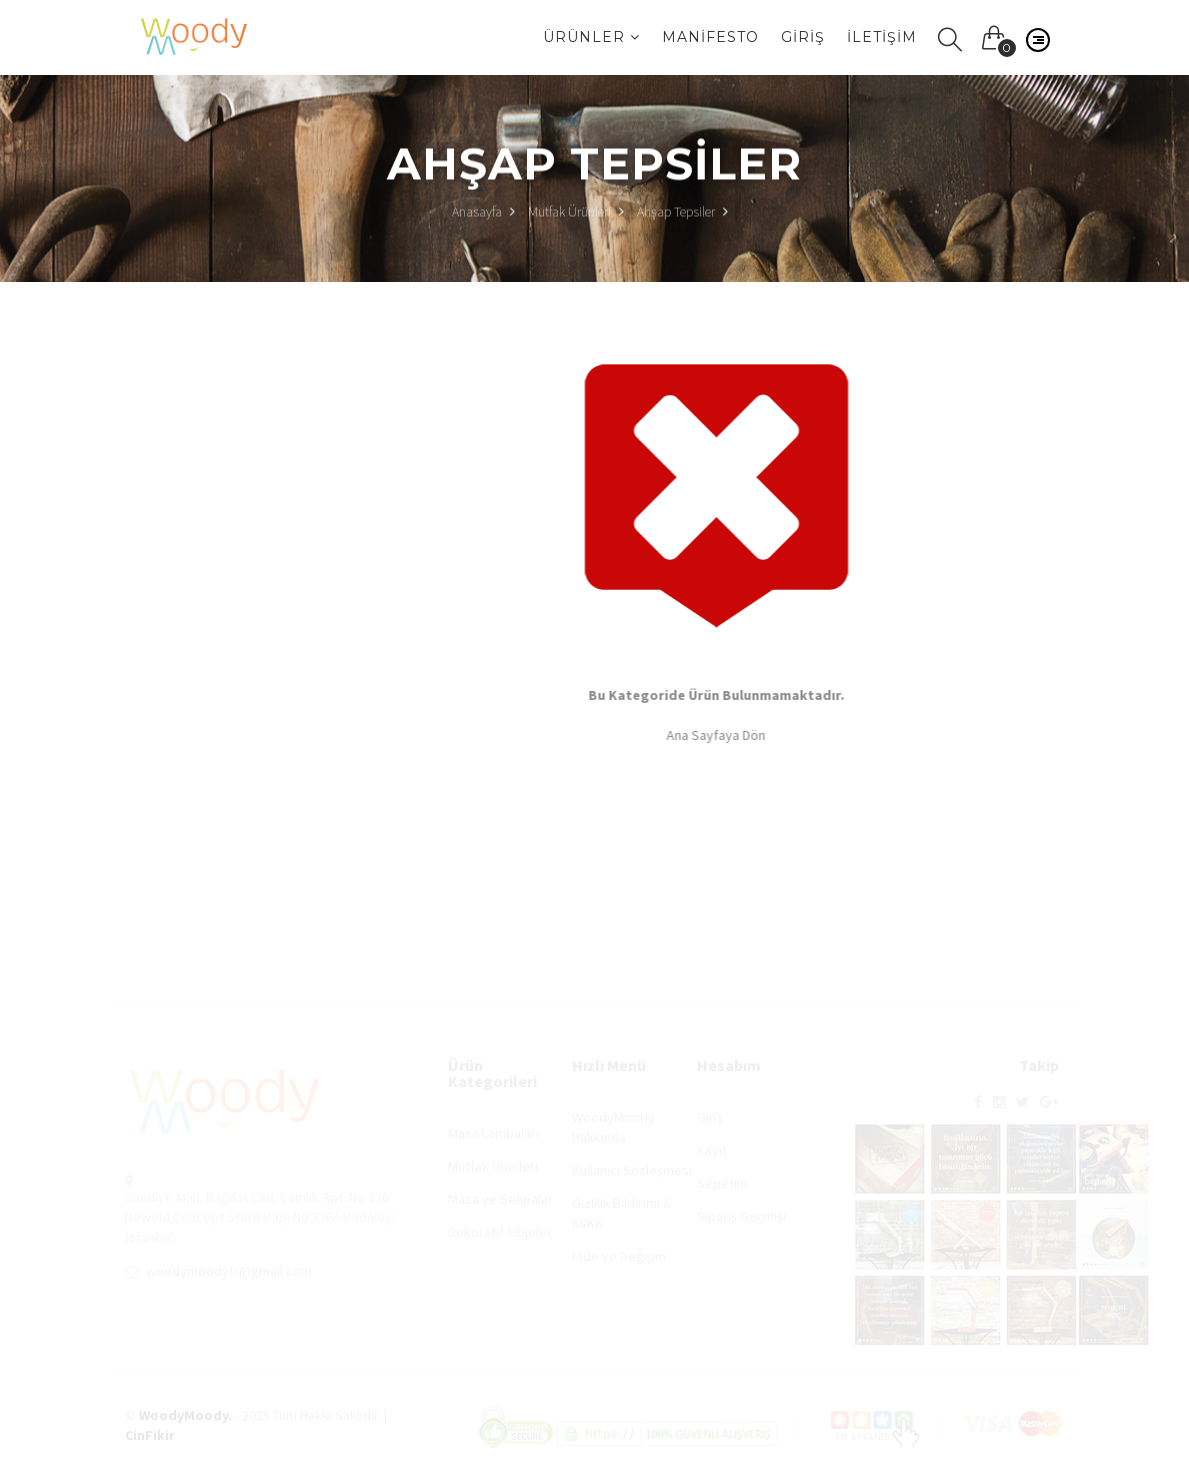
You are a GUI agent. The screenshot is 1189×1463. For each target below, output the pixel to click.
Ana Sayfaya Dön (718, 735)
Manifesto (710, 37)
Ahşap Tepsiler (676, 213)
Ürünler (591, 37)
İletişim (882, 37)
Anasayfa (483, 213)
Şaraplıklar (214, 529)
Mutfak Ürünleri (569, 213)
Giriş (803, 37)
